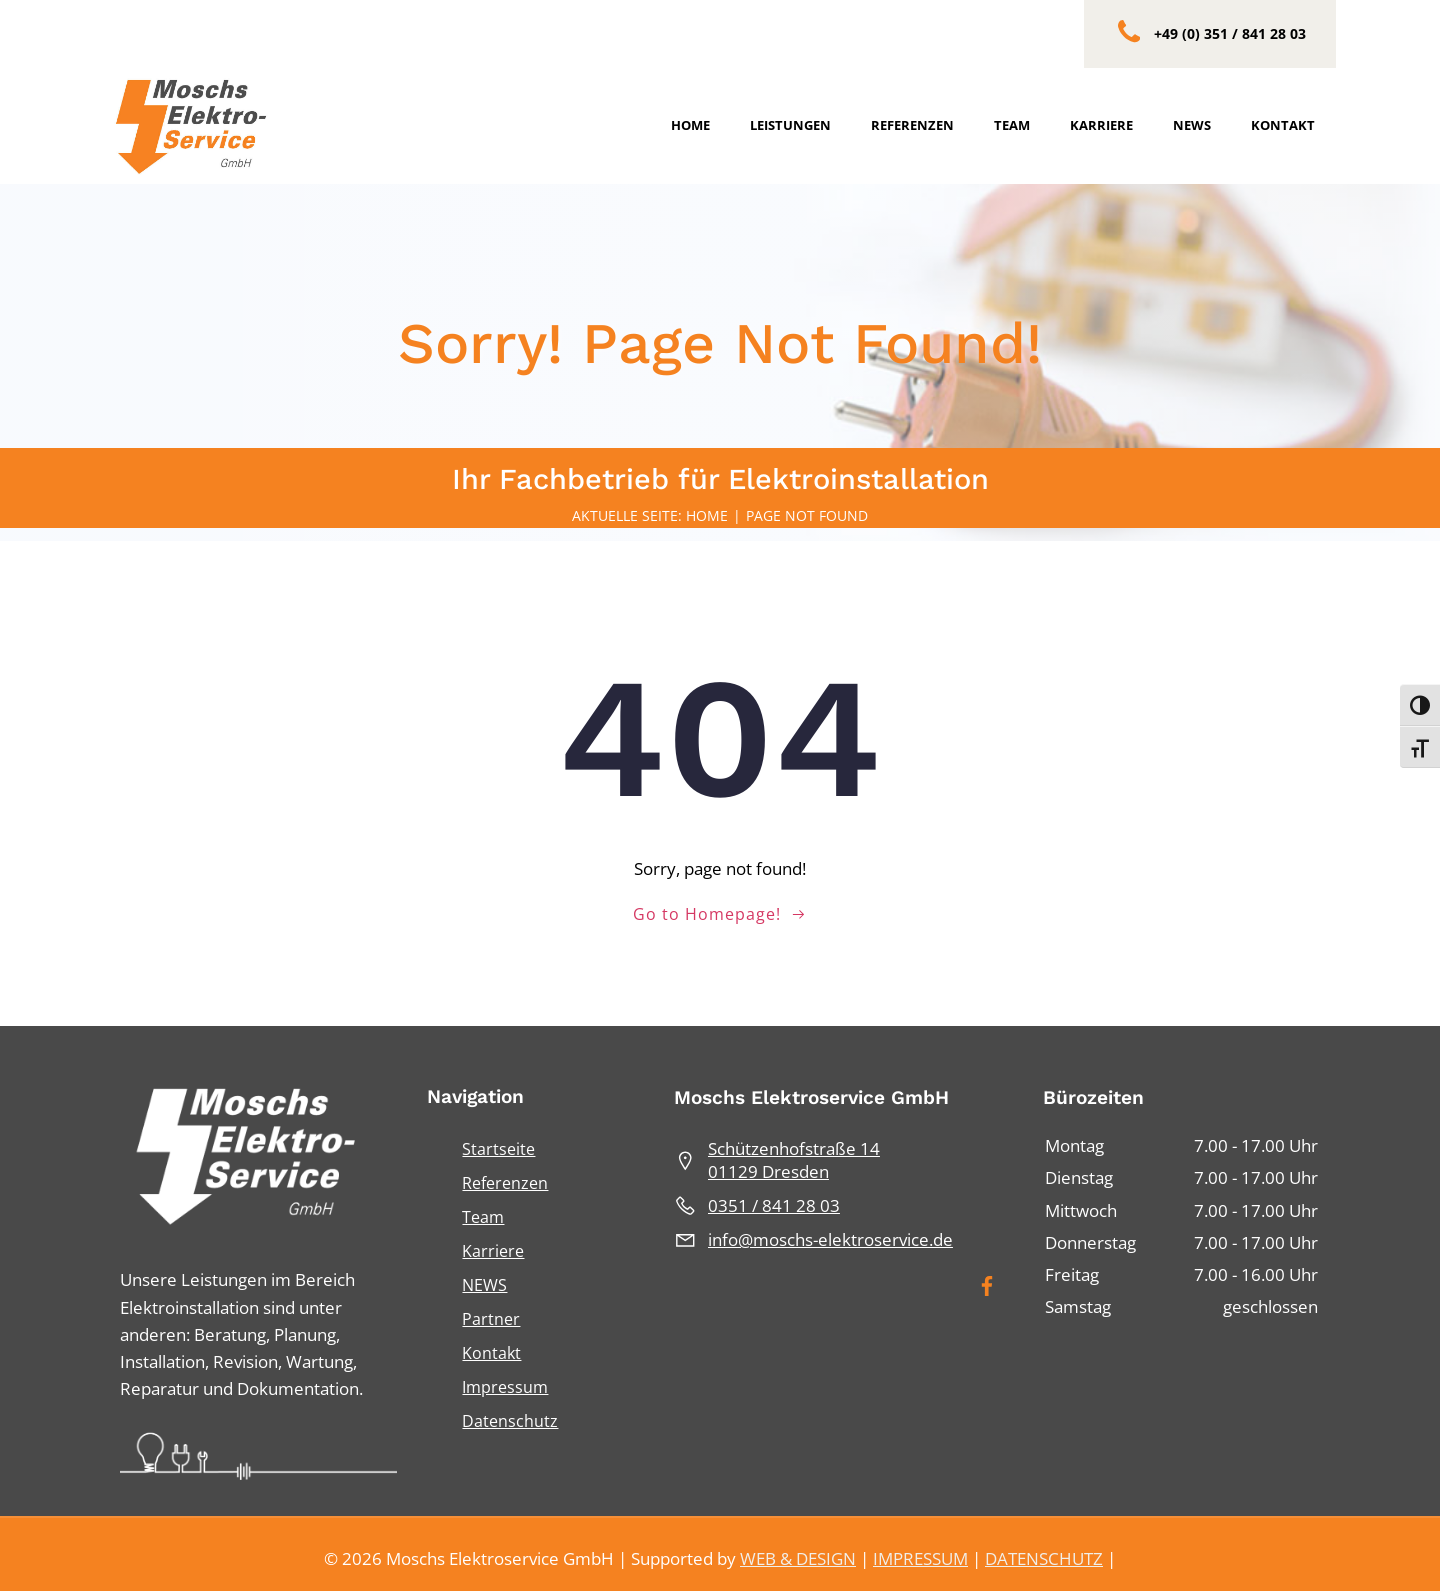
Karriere (1102, 125)
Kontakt (1284, 125)
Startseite (498, 1143)
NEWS (484, 1279)
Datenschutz (510, 1415)
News (1193, 125)
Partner (491, 1313)
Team (1013, 125)
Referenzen (913, 125)
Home (691, 125)
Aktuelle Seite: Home (650, 519)
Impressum (505, 1381)
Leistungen (791, 125)
